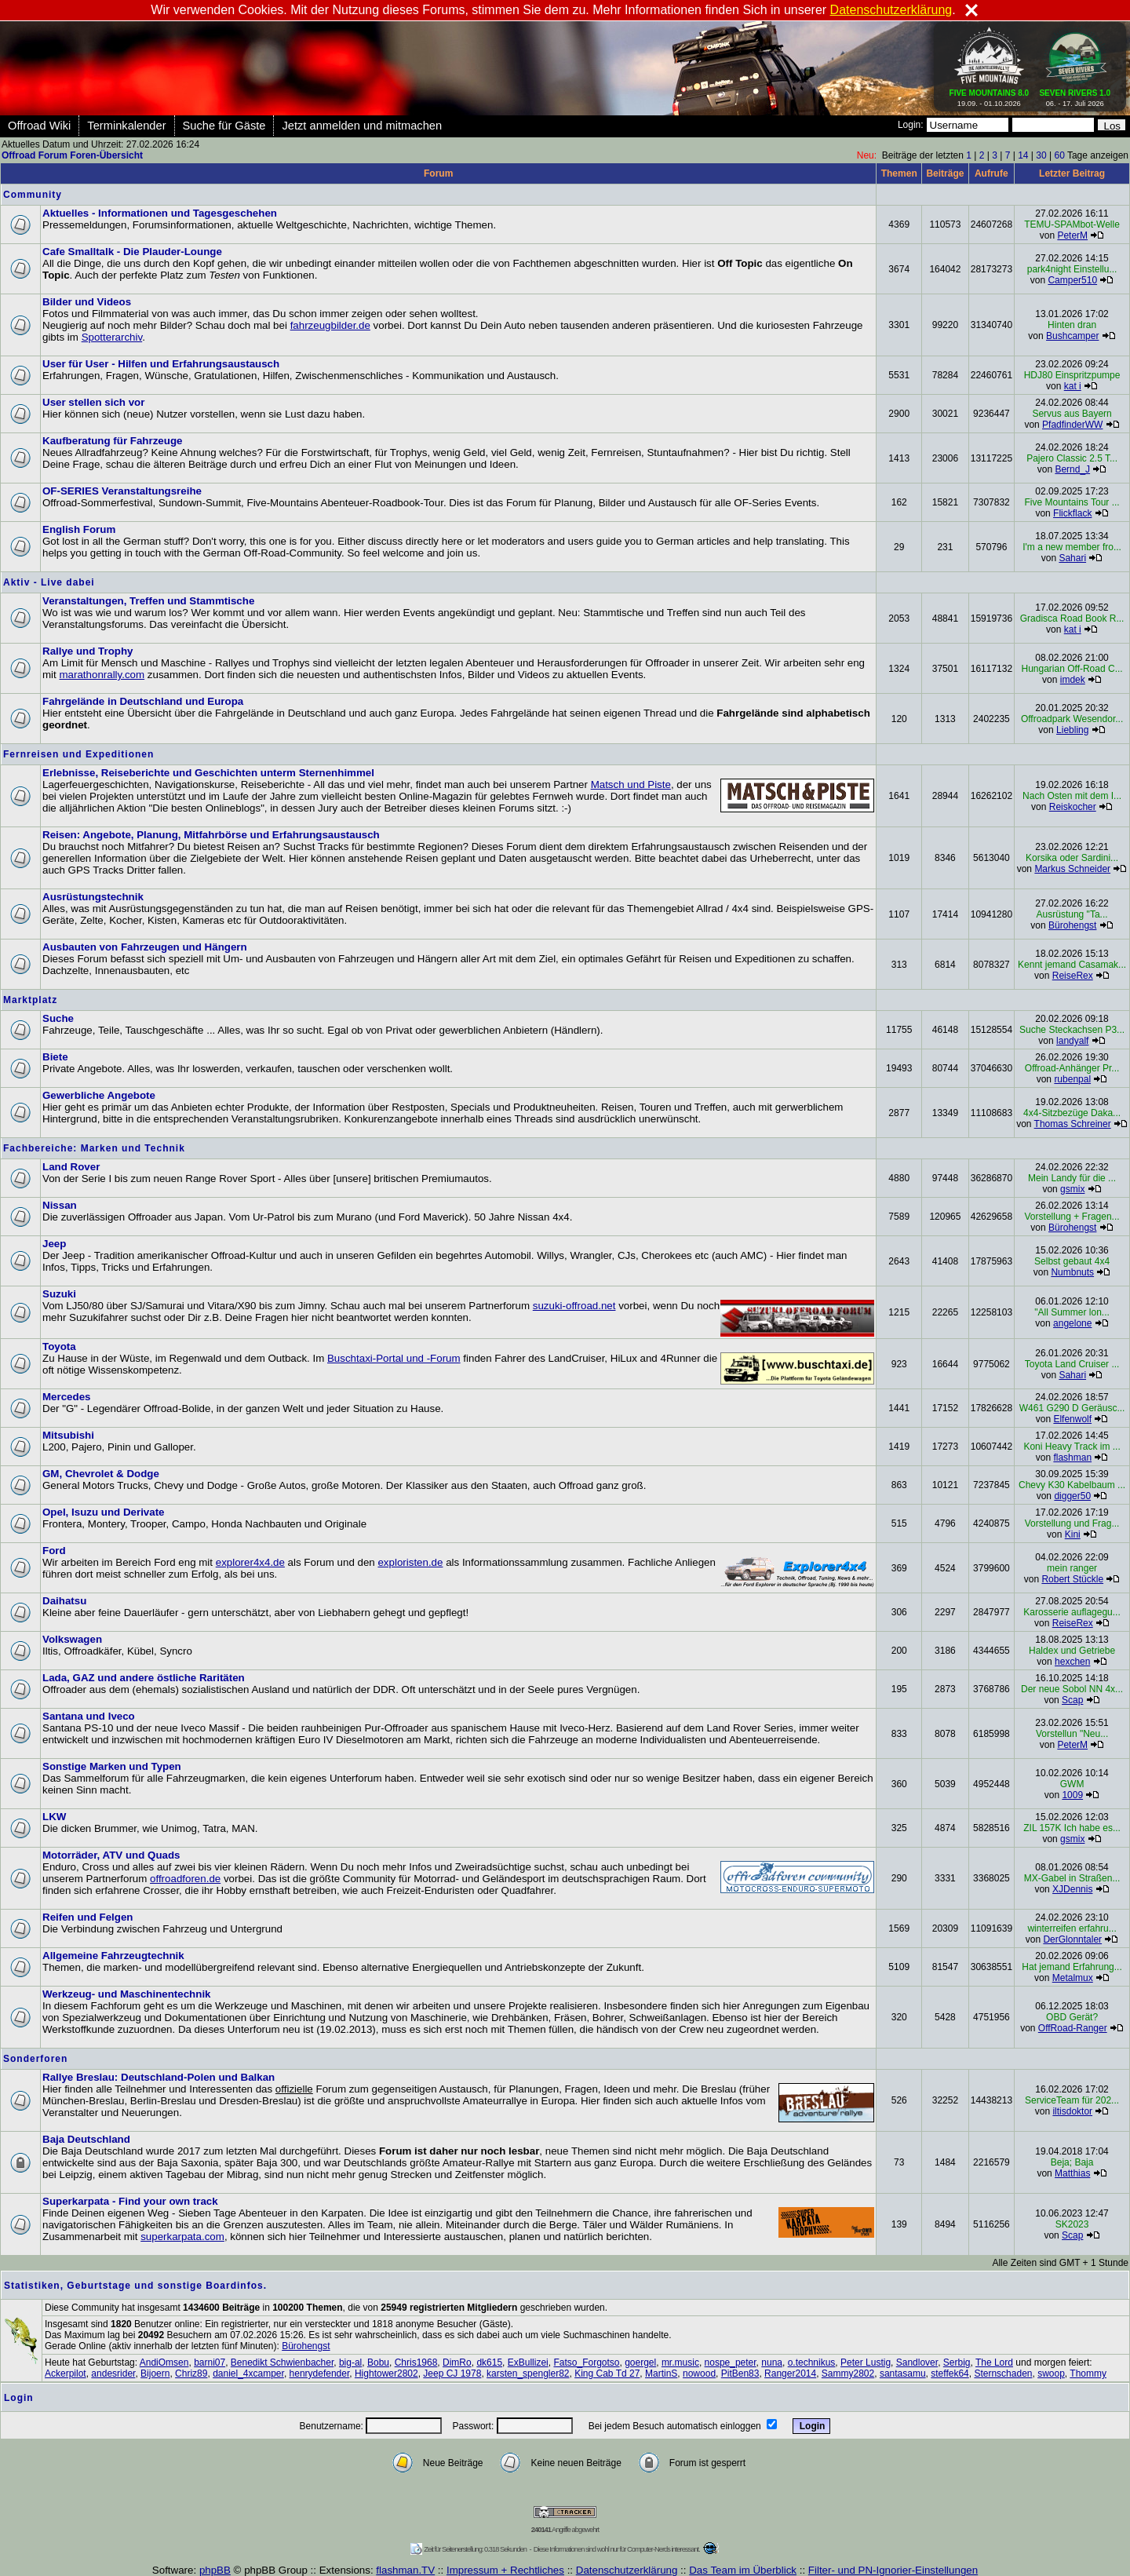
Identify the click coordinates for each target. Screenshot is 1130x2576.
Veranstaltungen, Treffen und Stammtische (148, 601)
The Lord (994, 2362)
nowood (699, 2373)
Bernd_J (1072, 469)
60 (1059, 155)
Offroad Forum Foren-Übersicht (72, 155)
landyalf (1072, 1040)
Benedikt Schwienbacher (282, 2362)
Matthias (1072, 2173)
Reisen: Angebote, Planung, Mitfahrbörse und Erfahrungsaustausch (211, 835)
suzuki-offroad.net (574, 1306)
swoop (1051, 2373)
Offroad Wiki (39, 125)
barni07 (209, 2362)
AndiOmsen (164, 2362)
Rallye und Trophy (87, 651)
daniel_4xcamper (248, 2373)
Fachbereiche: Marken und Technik (94, 1148)
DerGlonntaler (1072, 1939)
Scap (1072, 1700)
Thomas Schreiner (1072, 1123)
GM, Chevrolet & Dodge (100, 1474)
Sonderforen (35, 2058)
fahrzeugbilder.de (330, 325)
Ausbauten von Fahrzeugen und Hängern (144, 947)
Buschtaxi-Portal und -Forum (394, 1358)
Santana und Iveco (88, 1716)
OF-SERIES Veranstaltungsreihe (122, 491)
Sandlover (917, 2362)
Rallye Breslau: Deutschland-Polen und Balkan (158, 2077)
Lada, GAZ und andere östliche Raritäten (143, 1678)
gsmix (1072, 1189)
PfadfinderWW (1072, 424)
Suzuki (59, 1294)
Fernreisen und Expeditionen (78, 754)
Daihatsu (64, 1601)
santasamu (903, 2373)
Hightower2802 (386, 2373)
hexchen (1072, 1661)
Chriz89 (191, 2373)
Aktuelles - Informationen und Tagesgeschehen (159, 213)
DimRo (457, 2362)
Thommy (1088, 2373)
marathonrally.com (101, 674)
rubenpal (1072, 1079)
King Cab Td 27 (607, 2373)
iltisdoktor (1072, 2111)
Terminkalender (126, 125)
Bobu (378, 2362)
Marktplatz (30, 999)
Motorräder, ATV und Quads (111, 1855)
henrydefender (320, 2373)
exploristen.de (410, 1562)
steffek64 (949, 2373)
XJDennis (1072, 1889)
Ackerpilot (65, 2373)
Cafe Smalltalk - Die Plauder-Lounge (132, 251)
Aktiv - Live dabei (49, 582)
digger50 (1072, 1496)
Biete (55, 1057)
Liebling (1072, 729)
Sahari (1072, 558)
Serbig (957, 2362)
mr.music (680, 2362)
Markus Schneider (1072, 868)
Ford (54, 1550)
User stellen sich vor (93, 402)
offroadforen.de (185, 1879)
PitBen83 (740, 2373)
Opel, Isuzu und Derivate (103, 1512)
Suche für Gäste (224, 125)
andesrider (113, 2373)
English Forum (78, 529)
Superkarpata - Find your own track (130, 2201)
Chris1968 (416, 2362)
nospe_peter (730, 2362)
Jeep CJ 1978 (452, 2373)
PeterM (1072, 235)
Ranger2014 (790, 2373)
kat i (1072, 386)
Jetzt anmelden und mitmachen (362, 125)
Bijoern (155, 2373)
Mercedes (66, 1397)
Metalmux (1072, 1977)
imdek (1072, 679)
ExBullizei (528, 2362)
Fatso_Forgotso (586, 2362)
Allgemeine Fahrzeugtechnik (113, 1955)
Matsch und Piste (631, 784)
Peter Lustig (865, 2362)
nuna (771, 2362)
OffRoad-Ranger (1072, 2028)
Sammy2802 (848, 2373)
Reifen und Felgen (87, 1917)
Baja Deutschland (86, 2139)
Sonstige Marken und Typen (111, 1766)
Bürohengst (1072, 925)
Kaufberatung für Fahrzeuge (112, 441)
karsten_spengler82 (528, 2373)
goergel (640, 2362)
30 (1041, 155)
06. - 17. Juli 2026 (1074, 95)
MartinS (661, 2373)
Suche (58, 1018)
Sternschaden (1003, 2373)
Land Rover (71, 1167)
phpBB (215, 2570)
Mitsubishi (68, 1435)
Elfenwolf (1072, 1419)
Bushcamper (1072, 335)
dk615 (489, 2362)
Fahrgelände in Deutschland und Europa (142, 701)
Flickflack (1072, 513)
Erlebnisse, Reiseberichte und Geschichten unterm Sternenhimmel (208, 773)
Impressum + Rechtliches (505, 2570)
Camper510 (1072, 280)
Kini (1073, 1534)
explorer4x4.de (250, 1562)
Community (32, 194)
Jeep (54, 1244)
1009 (1072, 1795)
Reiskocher (1072, 806)
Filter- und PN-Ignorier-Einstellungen (893, 2570)
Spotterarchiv (112, 337)
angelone (1072, 1323)
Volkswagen (72, 1639)
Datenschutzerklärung (627, 2570)
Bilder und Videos (86, 302)
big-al (350, 2362)
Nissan (59, 1205)
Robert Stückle (1072, 1579)
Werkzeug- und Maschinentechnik (126, 1994)
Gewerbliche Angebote (98, 1095)
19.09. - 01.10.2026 (990, 95)
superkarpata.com (182, 2236)
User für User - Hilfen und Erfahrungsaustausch (160, 364)
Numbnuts (1072, 1272)
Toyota (59, 1346)
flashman (1072, 1457)
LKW (54, 1817)
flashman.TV (405, 2570)
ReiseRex (1072, 975)
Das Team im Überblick (742, 2570)
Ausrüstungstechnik (93, 897)
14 (1023, 155)
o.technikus (812, 2362)
